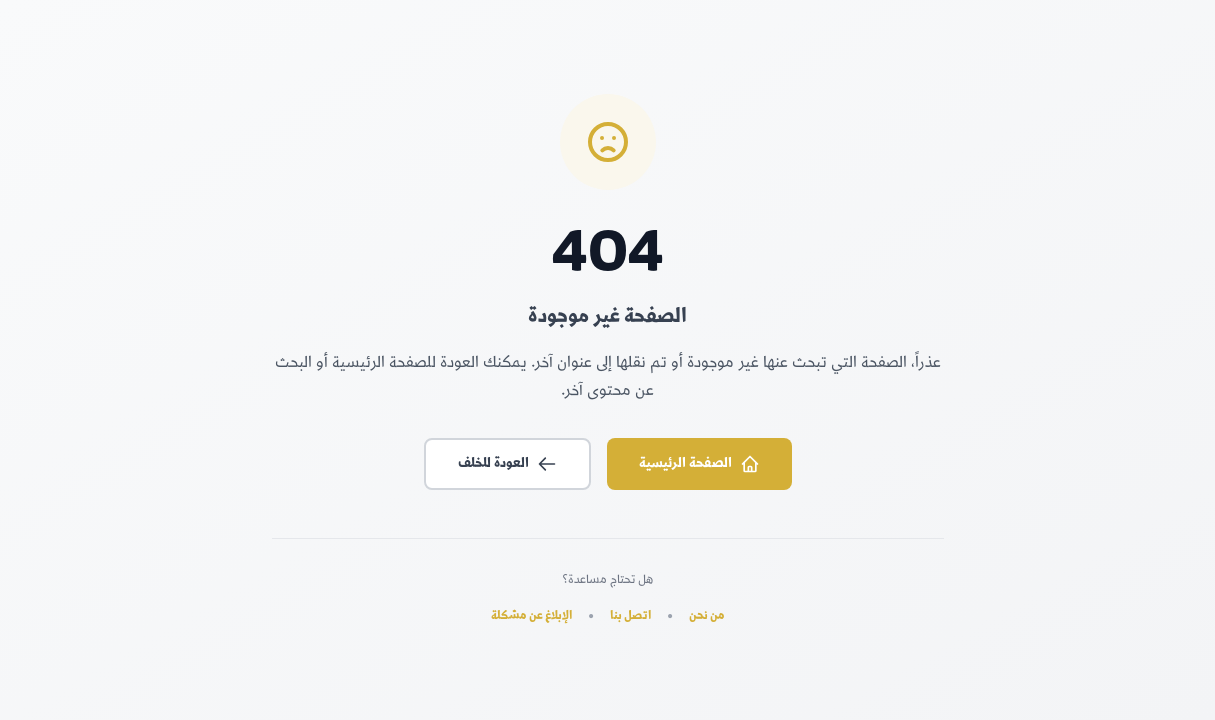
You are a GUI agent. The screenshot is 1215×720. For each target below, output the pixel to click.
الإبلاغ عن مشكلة (531, 617)
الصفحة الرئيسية (699, 464)
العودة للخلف (507, 464)
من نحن (707, 617)
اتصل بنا (630, 617)
